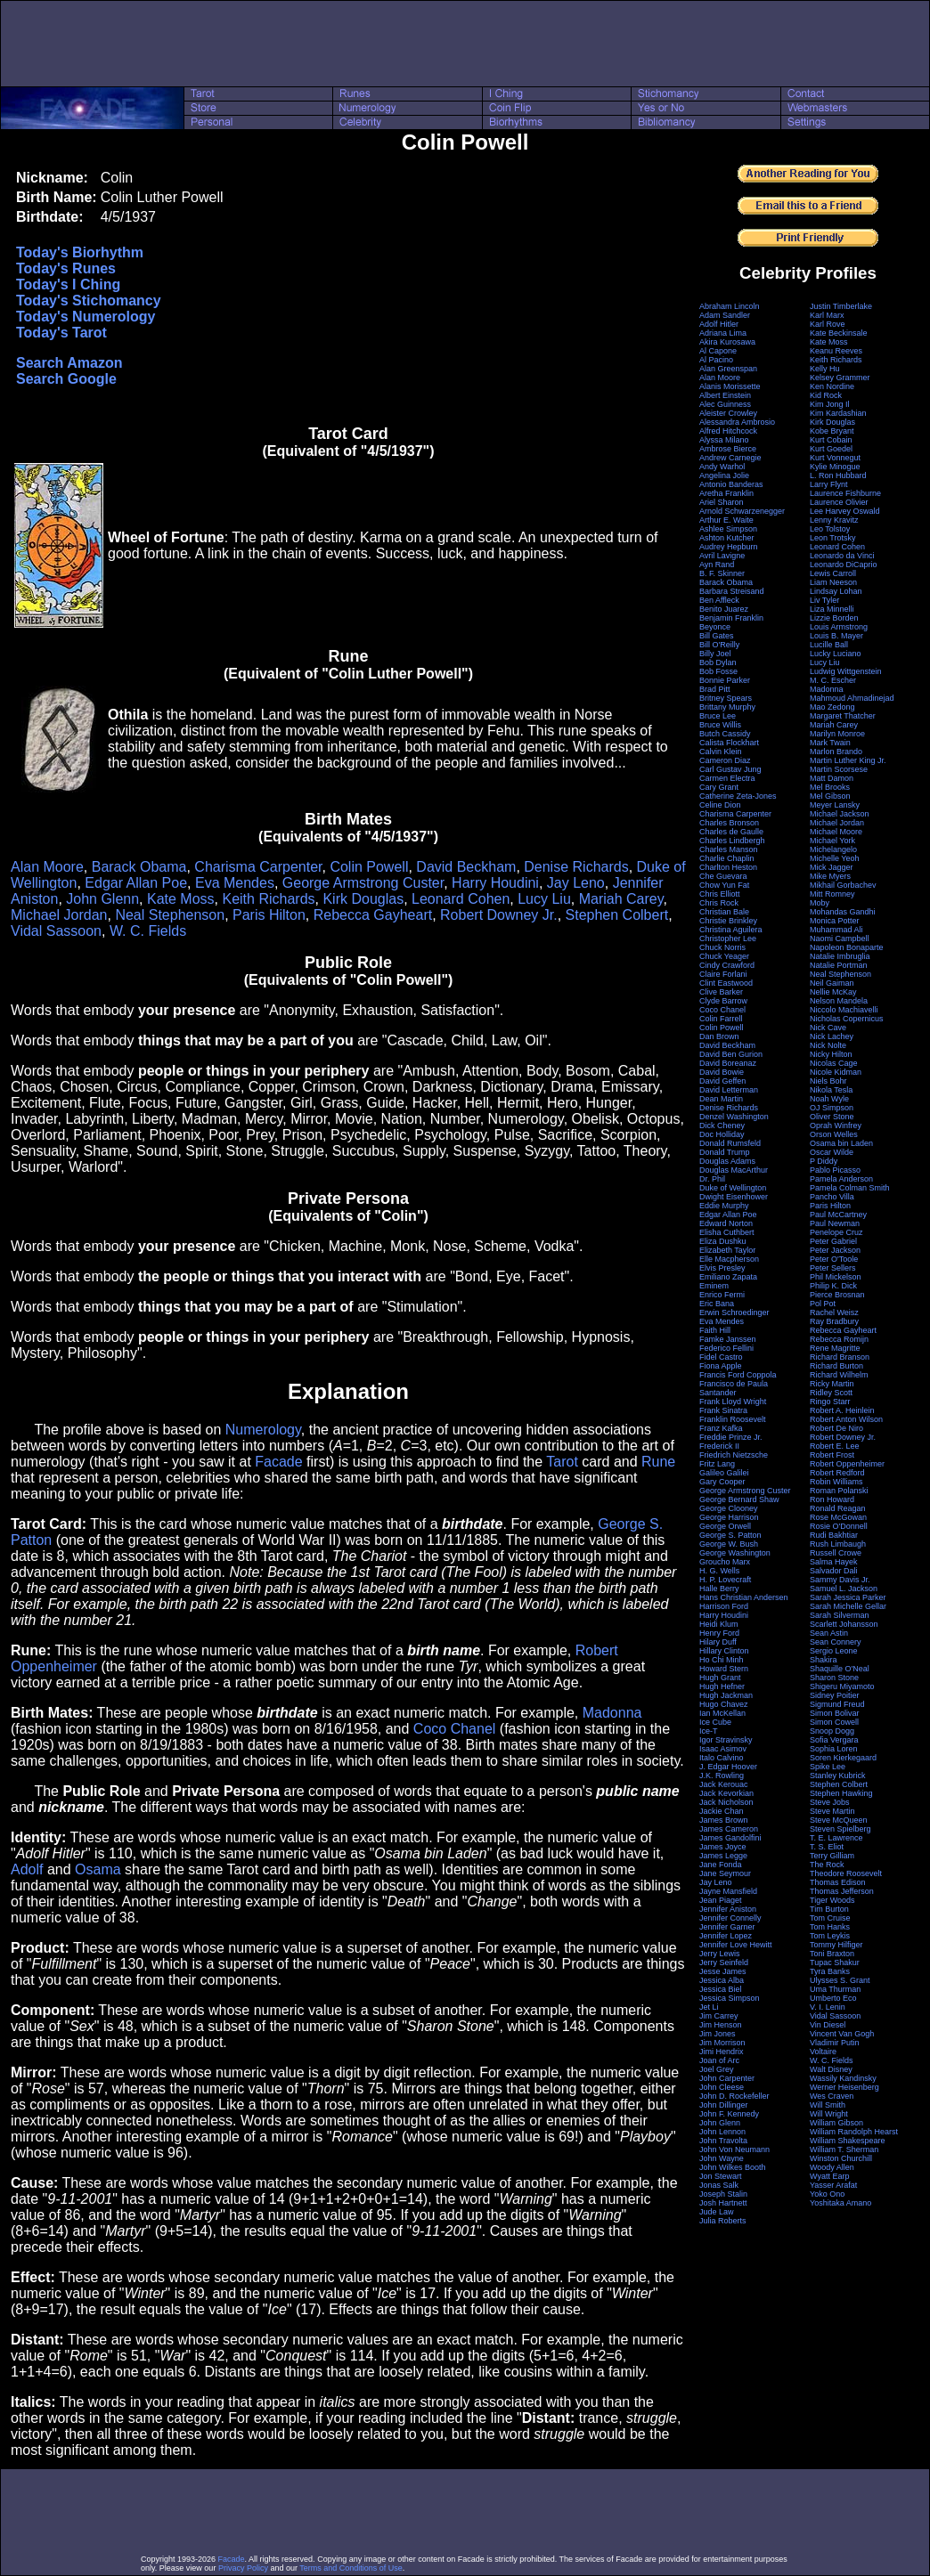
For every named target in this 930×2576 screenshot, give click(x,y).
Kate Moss (181, 898)
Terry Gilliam (832, 1855)
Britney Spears (725, 698)
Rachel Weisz (834, 1312)
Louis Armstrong (839, 626)
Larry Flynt (829, 484)
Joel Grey (716, 2069)
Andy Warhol (722, 466)
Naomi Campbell (839, 938)
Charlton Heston (728, 867)
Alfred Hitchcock (728, 431)
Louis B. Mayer (836, 635)
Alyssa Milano (724, 439)
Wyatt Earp (829, 2176)
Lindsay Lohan (836, 591)
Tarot (562, 1461)
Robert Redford (837, 1472)
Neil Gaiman (832, 983)
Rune (658, 1461)
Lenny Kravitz (834, 520)
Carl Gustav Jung (730, 769)
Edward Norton (726, 1223)
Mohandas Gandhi (843, 911)
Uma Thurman (835, 1989)
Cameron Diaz (725, 760)
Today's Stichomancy (88, 300)
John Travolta (723, 2140)
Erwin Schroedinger (734, 1312)
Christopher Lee (727, 938)
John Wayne (721, 2158)
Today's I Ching (68, 284)
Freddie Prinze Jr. (731, 1437)
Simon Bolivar (835, 1713)
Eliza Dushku (722, 1241)
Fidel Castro (721, 1357)
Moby (819, 902)
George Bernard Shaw (739, 1499)
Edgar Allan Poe (136, 882)
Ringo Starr (830, 1401)
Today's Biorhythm (79, 252)
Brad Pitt (714, 689)
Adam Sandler (724, 315)
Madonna (612, 1712)
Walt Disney (831, 2069)
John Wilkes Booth (732, 2167)
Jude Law (716, 2211)
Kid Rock (826, 395)
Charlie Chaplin (727, 858)
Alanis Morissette (730, 386)
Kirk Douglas (363, 898)
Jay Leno (576, 882)
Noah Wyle (829, 1098)
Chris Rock (718, 902)
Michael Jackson (839, 813)
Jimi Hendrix (721, 2051)
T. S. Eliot (827, 1846)
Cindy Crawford (727, 965)
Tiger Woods (832, 1900)
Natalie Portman (839, 965)
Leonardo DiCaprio (843, 564)
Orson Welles (834, 1134)
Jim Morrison (722, 2042)
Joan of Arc (719, 2060)
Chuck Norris (722, 947)
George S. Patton (730, 1535)
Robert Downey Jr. (499, 914)
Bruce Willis (720, 724)
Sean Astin (829, 1633)
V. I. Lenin (827, 2007)
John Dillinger (723, 2105)
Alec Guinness (725, 404)
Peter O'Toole (834, 1259)
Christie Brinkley (728, 920)
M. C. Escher (833, 680)
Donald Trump (724, 1152)
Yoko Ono (827, 2194)
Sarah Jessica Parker (848, 1597)
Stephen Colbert (617, 914)
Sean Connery (835, 1641)
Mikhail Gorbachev (843, 885)
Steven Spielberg (840, 1828)
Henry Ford (719, 1633)
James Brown (723, 1820)
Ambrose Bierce (727, 448)
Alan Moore (47, 866)
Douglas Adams (727, 1161)
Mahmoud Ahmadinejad (852, 698)
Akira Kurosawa (727, 341)
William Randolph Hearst (854, 2131)
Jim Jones (717, 2033)
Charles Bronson (729, 822)
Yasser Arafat (833, 2185)
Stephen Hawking (841, 1793)
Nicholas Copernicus (847, 1018)
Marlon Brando (836, 751)
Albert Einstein (725, 395)
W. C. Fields (148, 931)
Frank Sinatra (723, 1410)
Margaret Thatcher (843, 715)
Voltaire (823, 2051)
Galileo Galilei (724, 1472)
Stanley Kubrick (838, 1775)
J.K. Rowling (721, 1775)
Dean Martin (721, 1098)
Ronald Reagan (838, 1508)
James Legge (723, 1855)
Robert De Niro (836, 1428)
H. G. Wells (719, 1570)
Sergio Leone (834, 1650)
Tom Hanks (830, 1926)
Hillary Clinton (724, 1650)
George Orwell (725, 1526)
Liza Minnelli (832, 609)
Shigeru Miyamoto (842, 1686)
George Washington (735, 1552)
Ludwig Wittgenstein (846, 671)
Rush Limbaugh (838, 1544)
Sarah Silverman (839, 1615)
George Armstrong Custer (363, 882)
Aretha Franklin (726, 493)
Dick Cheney (722, 1125)
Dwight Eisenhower (733, 1196)
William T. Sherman (844, 2149)
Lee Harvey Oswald (845, 511)
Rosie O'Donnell (839, 1526)
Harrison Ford (723, 1606)
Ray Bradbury (834, 1321)
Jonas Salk (718, 2185)
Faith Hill (714, 1330)
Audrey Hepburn (728, 546)
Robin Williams (836, 1481)
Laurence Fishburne (845, 493)
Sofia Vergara (834, 1739)
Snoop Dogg (832, 1731)
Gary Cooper (722, 1481)
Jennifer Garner (727, 1926)
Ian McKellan (722, 1713)
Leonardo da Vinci (842, 555)
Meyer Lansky (835, 804)
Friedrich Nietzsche (733, 1455)
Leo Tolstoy (830, 528)
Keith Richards (268, 898)
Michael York (832, 840)
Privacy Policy (243, 2568)
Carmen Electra (727, 778)
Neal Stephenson (169, 914)
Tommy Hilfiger (836, 1944)
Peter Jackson (835, 1250)
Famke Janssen (727, 1339)
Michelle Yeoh (835, 858)
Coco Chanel (454, 1728)
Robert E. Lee (835, 1446)
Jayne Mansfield (728, 1891)
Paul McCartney (838, 1214)
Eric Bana (716, 1303)
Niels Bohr (828, 1081)
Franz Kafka (721, 1428)
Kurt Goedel (831, 448)
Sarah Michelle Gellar (848, 1606)
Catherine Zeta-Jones (738, 796)
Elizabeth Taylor (727, 1250)
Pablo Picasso (835, 1170)
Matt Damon (831, 778)
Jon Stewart (720, 2176)
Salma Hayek (834, 1561)
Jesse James (722, 1971)
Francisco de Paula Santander (733, 1388)
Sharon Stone (834, 1677)
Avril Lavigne (722, 555)
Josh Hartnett (723, 2202)
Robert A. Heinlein (842, 1410)
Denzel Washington (734, 1116)
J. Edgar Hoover (728, 1766)
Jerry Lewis (719, 1953)
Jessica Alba (721, 1980)
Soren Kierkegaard (843, 1757)
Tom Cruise (830, 1918)
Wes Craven (831, 2096)
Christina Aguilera (731, 929)
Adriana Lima (722, 333)
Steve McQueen (839, 1820)
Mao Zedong (832, 707)
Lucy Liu (544, 898)
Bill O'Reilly (719, 644)
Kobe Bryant (832, 431)
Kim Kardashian (838, 413)
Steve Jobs (830, 1802)
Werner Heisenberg (844, 2087)
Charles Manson (728, 849)
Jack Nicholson (726, 1802)
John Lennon (722, 2131)
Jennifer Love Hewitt (735, 1944)
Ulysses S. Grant (840, 1980)
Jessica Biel (720, 1989)
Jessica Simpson (729, 1998)
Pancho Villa (832, 1196)
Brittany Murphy (727, 707)
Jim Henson (720, 2024)
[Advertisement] (465, 44)
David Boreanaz (727, 1063)
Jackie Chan (721, 1811)
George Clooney (728, 1508)
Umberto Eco (833, 1998)
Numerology (263, 1429)
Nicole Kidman (835, 1072)
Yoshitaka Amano (840, 2202)
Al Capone (718, 350)
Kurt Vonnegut (835, 457)
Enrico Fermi (722, 1294)
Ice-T (708, 1731)
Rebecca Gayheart (373, 914)
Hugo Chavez (723, 1704)
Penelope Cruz (836, 1232)
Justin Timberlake (841, 306)
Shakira (823, 1659)
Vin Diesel (827, 2024)
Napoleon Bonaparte (847, 947)
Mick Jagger (831, 867)
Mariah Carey (621, 898)
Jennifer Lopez (725, 1935)
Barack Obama (139, 866)
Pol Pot (823, 1303)
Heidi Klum (718, 1624)
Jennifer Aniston (727, 1909)
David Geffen (722, 1081)
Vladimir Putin (835, 2042)
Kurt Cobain (831, 439)
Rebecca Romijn (839, 1339)
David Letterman (728, 1089)
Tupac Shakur (835, 1962)
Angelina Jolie (724, 475)
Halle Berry (719, 1588)
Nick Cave (828, 1027)
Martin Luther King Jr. (848, 760)
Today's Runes (66, 268)
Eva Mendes (234, 882)
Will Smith (827, 2105)
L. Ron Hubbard (838, 475)
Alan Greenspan (728, 368)
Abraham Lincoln (729, 306)
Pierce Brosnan (837, 1294)
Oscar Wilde (831, 1152)
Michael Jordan (59, 914)
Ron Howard (832, 1499)
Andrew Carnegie (730, 457)
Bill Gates (716, 635)
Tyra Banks (830, 1971)
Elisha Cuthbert (727, 1232)
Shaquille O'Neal (839, 1668)
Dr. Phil (712, 1178)
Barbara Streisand (731, 591)
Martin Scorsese (839, 769)
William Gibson (836, 2122)
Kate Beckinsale (839, 333)
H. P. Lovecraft (725, 1579)
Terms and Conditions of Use (351, 2568)
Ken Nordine (832, 386)
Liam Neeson (833, 582)
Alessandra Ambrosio (737, 422)
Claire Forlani (723, 974)
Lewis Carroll (833, 573)
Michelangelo (833, 849)
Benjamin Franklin (731, 618)
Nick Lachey (831, 1036)
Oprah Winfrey (835, 1125)
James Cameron (728, 1828)
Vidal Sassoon (56, 931)
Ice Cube (715, 1722)
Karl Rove (827, 324)
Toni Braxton (832, 1953)
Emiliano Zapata (728, 1276)
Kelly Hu (825, 368)
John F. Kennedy (729, 2113)
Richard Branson (839, 1357)
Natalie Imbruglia (840, 956)
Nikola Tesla (831, 1089)
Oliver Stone (832, 1116)
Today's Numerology (85, 316)
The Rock (827, 1864)
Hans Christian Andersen (743, 1597)
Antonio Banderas (731, 484)
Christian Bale (724, 911)
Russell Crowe (835, 1552)
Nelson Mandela (839, 1000)
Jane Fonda (720, 1864)
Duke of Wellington (732, 1187)
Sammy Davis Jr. (840, 1579)
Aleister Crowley (728, 413)
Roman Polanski (839, 1490)
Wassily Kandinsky (843, 2078)
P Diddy (823, 1161)
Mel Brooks (830, 787)
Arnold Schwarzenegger (742, 511)
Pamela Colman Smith (850, 1187)
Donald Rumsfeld (730, 1143)
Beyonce (714, 626)
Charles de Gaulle (731, 831)
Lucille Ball (829, 644)
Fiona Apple (720, 1365)
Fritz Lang (717, 1463)
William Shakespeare (847, 2140)
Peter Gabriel (833, 1241)
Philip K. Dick (833, 1285)
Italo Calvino (721, 1757)
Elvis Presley (722, 1268)
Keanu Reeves (836, 350)
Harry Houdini (495, 882)
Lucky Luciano (835, 653)
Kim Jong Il (830, 404)
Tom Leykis (830, 1935)
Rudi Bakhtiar (834, 1535)
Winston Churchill (841, 2158)
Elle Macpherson (729, 1259)
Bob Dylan (718, 662)
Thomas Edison (838, 1882)
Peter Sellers (833, 1268)
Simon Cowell (834, 1722)
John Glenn (102, 898)
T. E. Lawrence (836, 1837)
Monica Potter (835, 920)
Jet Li (709, 2007)
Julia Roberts (722, 2220)
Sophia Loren (834, 1748)
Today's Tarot (61, 332)
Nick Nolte (828, 1045)
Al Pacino (716, 359)
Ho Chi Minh (721, 1659)
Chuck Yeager (724, 956)
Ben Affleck (719, 600)
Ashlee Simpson (728, 528)
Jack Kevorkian (726, 1793)
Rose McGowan (838, 1517)
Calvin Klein (720, 751)
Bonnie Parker (724, 680)
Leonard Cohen (461, 898)
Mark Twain (830, 742)
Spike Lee (827, 1766)
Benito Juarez (723, 609)
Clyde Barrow (723, 1000)
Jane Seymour (725, 1873)
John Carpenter (727, 2078)
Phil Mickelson (835, 1276)
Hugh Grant (720, 1677)
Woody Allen (832, 2167)
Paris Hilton (269, 914)
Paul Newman (835, 1223)
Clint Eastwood (726, 983)
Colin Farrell (721, 1018)
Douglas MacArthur (733, 1170)
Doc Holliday (722, 1134)
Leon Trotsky (833, 537)
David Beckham (466, 866)
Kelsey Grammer (840, 377)
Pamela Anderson (841, 1178)
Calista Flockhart (729, 742)
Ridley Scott (831, 1392)
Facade (278, 1461)
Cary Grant (718, 787)
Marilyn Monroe (837, 733)
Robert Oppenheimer (847, 1463)
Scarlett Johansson (844, 1624)
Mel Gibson (830, 796)
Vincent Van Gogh (842, 2033)
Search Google (66, 378)
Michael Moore (836, 831)
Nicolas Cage (834, 1063)
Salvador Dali (834, 1570)
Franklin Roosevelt (732, 1419)
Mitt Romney (832, 894)
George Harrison (729, 1517)
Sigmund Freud (837, 1704)
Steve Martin (832, 1811)
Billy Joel (715, 653)
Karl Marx (827, 315)
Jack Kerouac (723, 1784)
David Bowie (721, 1072)
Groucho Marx (724, 1561)
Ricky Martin (832, 1383)
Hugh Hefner (722, 1686)
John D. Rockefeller (734, 2096)
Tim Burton (829, 1909)
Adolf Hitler (718, 324)
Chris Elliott (719, 894)
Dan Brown (719, 1036)
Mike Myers (830, 876)
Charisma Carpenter (258, 866)
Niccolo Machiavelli (844, 1009)
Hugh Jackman (726, 1695)
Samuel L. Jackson (843, 1588)
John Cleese (721, 2087)
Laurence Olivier (839, 502)
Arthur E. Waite (726, 520)
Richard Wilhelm (839, 1374)
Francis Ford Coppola (738, 1374)
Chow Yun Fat (724, 885)
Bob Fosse (718, 671)
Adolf (27, 1869)
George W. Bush (728, 1544)
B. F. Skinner (722, 573)
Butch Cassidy (725, 733)
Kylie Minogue (835, 466)
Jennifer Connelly (730, 1918)
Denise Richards (576, 866)
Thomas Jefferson (842, 1891)
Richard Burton (836, 1365)
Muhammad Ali (836, 929)
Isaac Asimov (722, 1748)
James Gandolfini (730, 1837)
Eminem (714, 1285)
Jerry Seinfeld (723, 1962)
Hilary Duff (718, 1641)
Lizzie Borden (834, 618)
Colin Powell (369, 866)
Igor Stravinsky (726, 1739)
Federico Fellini (726, 1348)
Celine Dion (720, 804)
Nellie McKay (833, 991)
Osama (98, 1869)
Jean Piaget (720, 1900)
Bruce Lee (717, 715)
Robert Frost (832, 1455)
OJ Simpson (831, 1107)
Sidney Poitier (835, 1695)
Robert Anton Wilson (846, 1419)
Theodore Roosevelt (846, 1873)
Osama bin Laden (841, 1143)
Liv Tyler (824, 600)
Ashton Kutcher (727, 537)
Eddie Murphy (724, 1205)
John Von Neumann (734, 2149)
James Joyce (722, 1846)
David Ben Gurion (731, 1054)
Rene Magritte (835, 1348)
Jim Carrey (718, 2015)
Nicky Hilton (831, 1054)
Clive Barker (721, 991)
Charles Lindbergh (732, 840)
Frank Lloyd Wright (732, 1401)
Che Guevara (723, 876)
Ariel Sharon (721, 502)
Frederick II (719, 1446)
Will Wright (829, 2113)
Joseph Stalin (723, 2194)
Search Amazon (69, 362)
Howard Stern (723, 1668)
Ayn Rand (716, 564)
